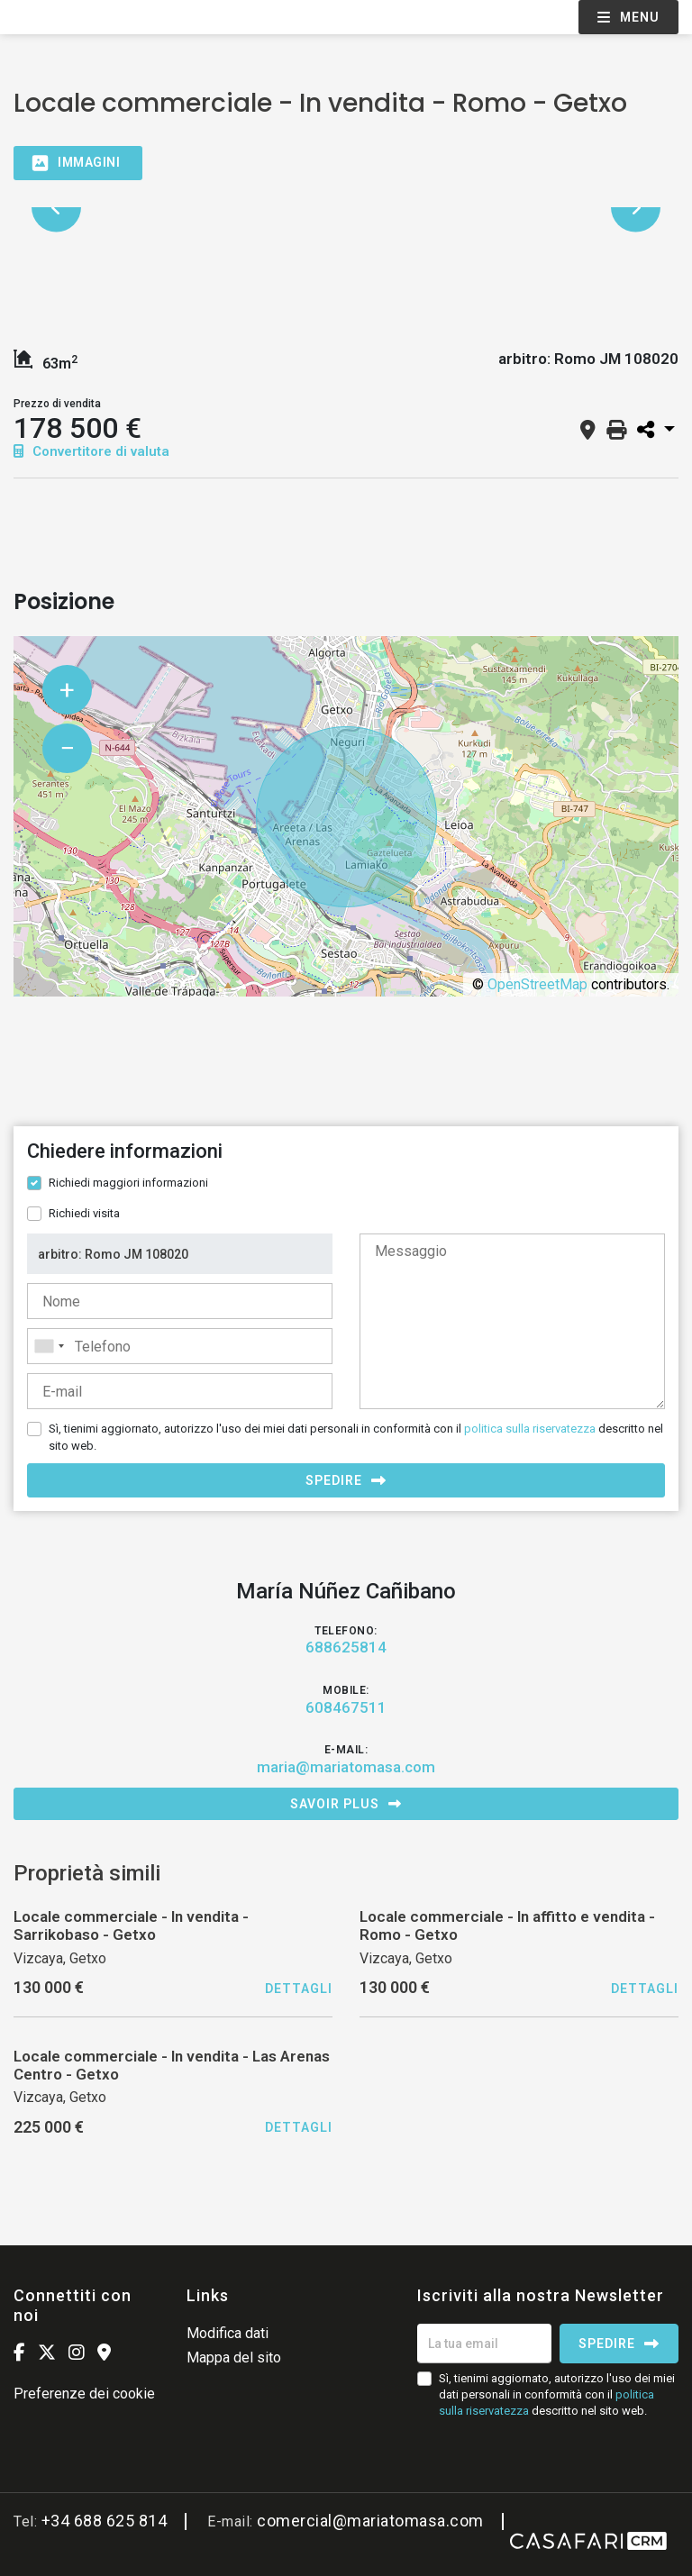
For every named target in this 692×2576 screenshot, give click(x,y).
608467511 (346, 1707)
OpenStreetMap (537, 984)
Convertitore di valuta (91, 451)
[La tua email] (484, 2343)
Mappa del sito (234, 2357)
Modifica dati (228, 2333)
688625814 (346, 1647)
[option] (346, 207)
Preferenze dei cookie (84, 2393)
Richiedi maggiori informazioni (128, 1182)
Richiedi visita (84, 1213)
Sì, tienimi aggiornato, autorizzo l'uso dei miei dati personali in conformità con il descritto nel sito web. (356, 1437)
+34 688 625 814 (104, 2520)
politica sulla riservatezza (530, 1428)
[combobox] (180, 1346)
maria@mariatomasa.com (346, 1767)
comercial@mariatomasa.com (370, 2520)
